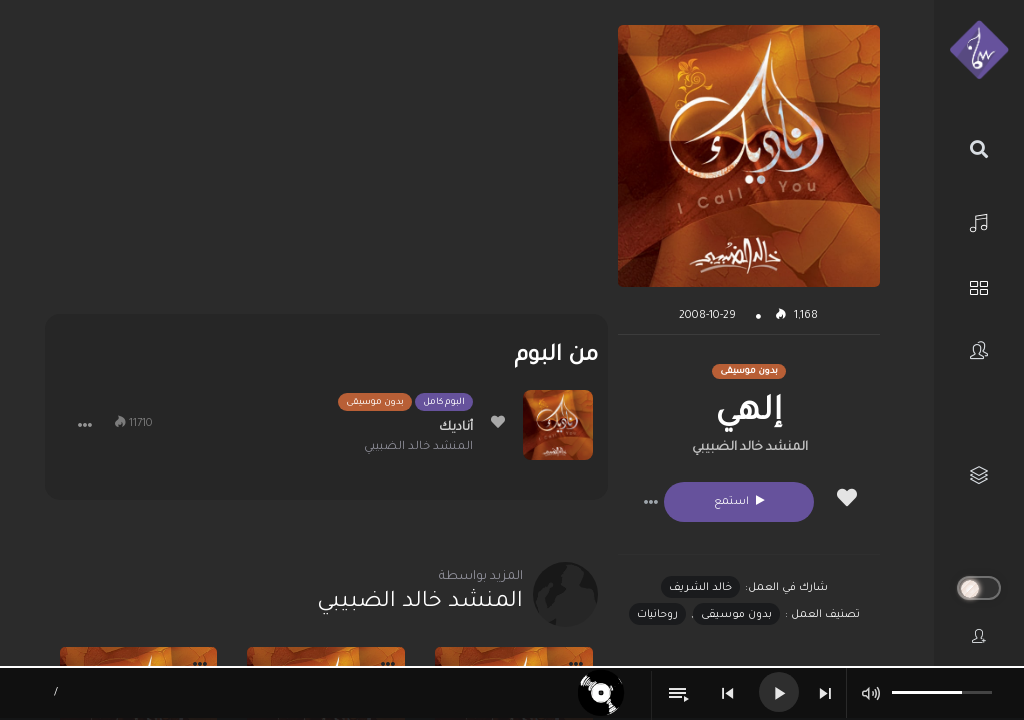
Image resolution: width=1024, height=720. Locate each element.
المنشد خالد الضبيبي (750, 448)
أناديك (456, 428)
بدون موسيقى (736, 615)
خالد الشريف (700, 588)
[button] (651, 502)
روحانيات (657, 615)
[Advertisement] (326, 165)
